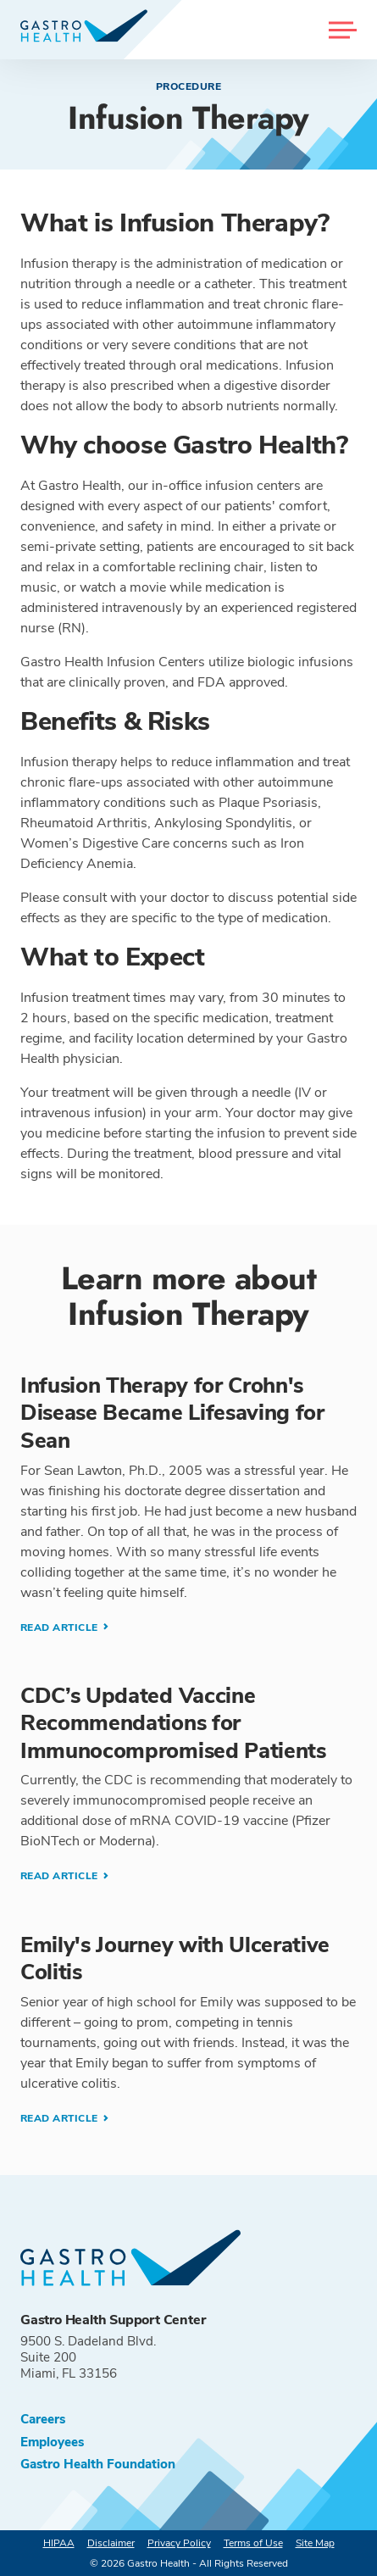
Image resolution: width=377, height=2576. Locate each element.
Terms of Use (253, 2543)
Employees (52, 2442)
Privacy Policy (179, 2543)
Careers (42, 2420)
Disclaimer (111, 2543)
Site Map (315, 2543)
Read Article (60, 1627)
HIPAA (59, 2543)
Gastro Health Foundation (97, 2464)
